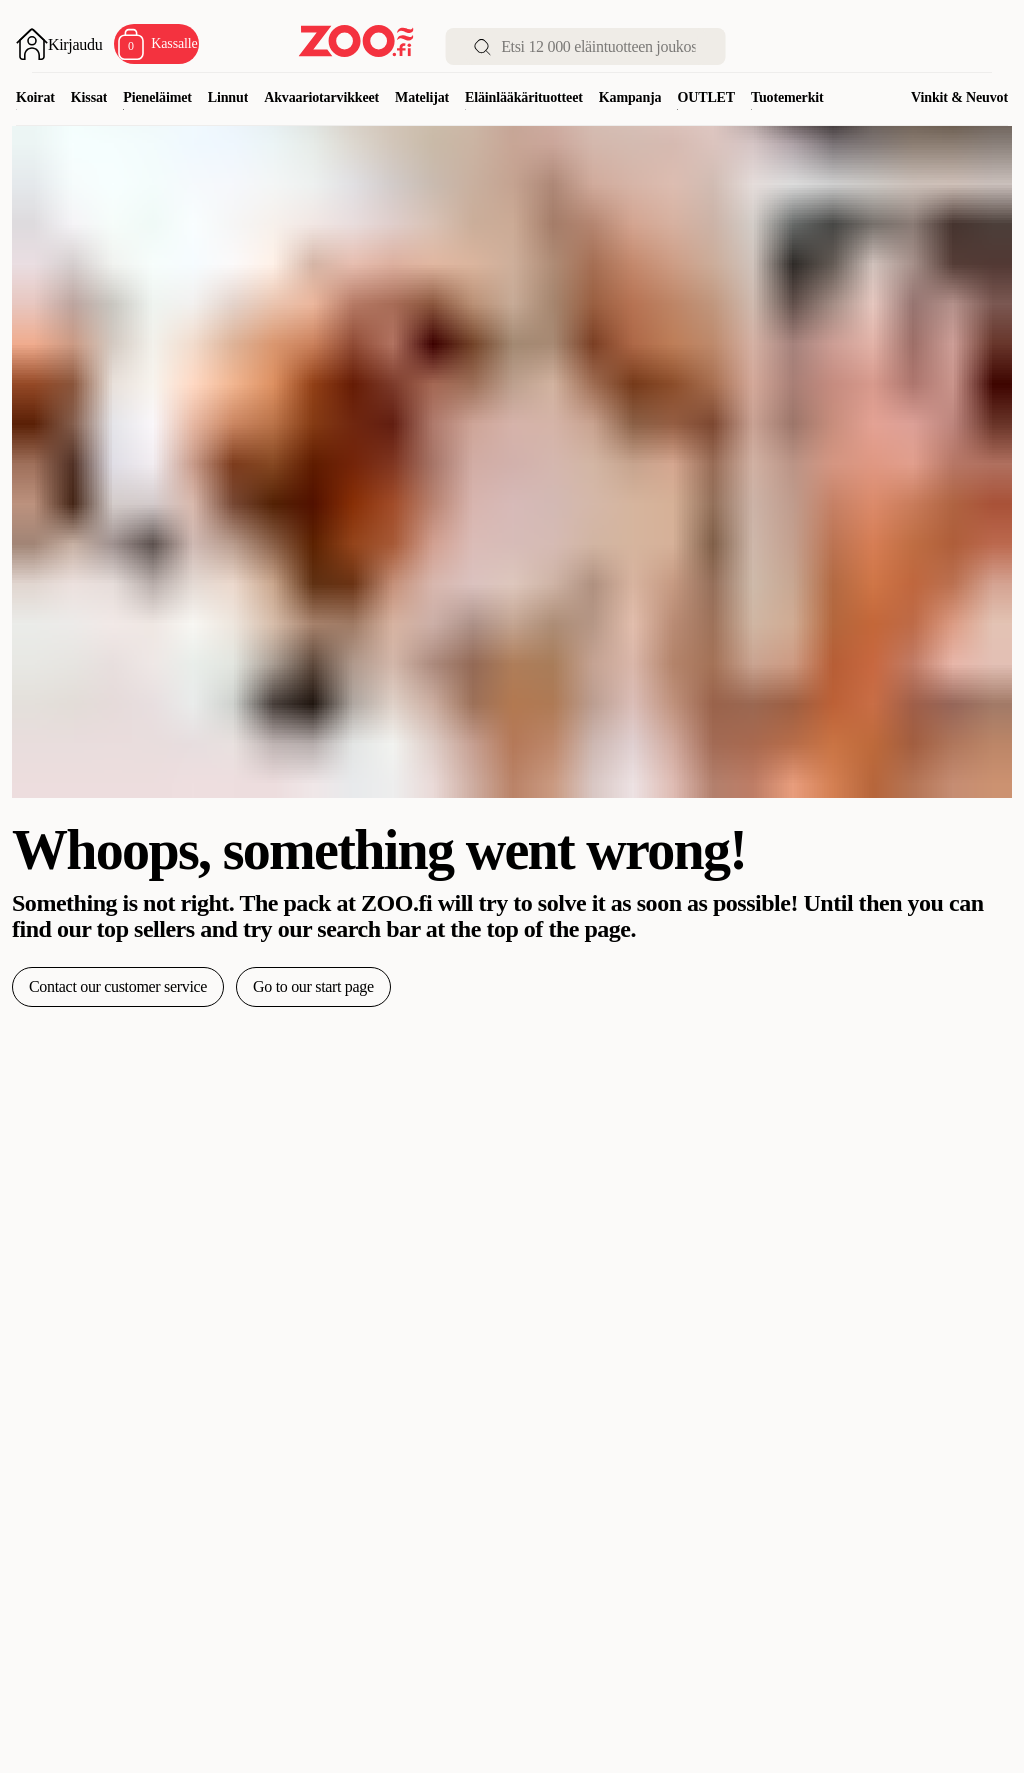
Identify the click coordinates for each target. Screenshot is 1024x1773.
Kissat (89, 97)
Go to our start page (313, 986)
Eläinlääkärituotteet (524, 97)
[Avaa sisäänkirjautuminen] (59, 44)
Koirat (35, 97)
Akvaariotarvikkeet (321, 97)
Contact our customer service (118, 986)
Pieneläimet (157, 97)
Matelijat (422, 97)
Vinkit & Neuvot (959, 97)
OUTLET (706, 97)
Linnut (228, 97)
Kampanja (630, 97)
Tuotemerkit (787, 97)
